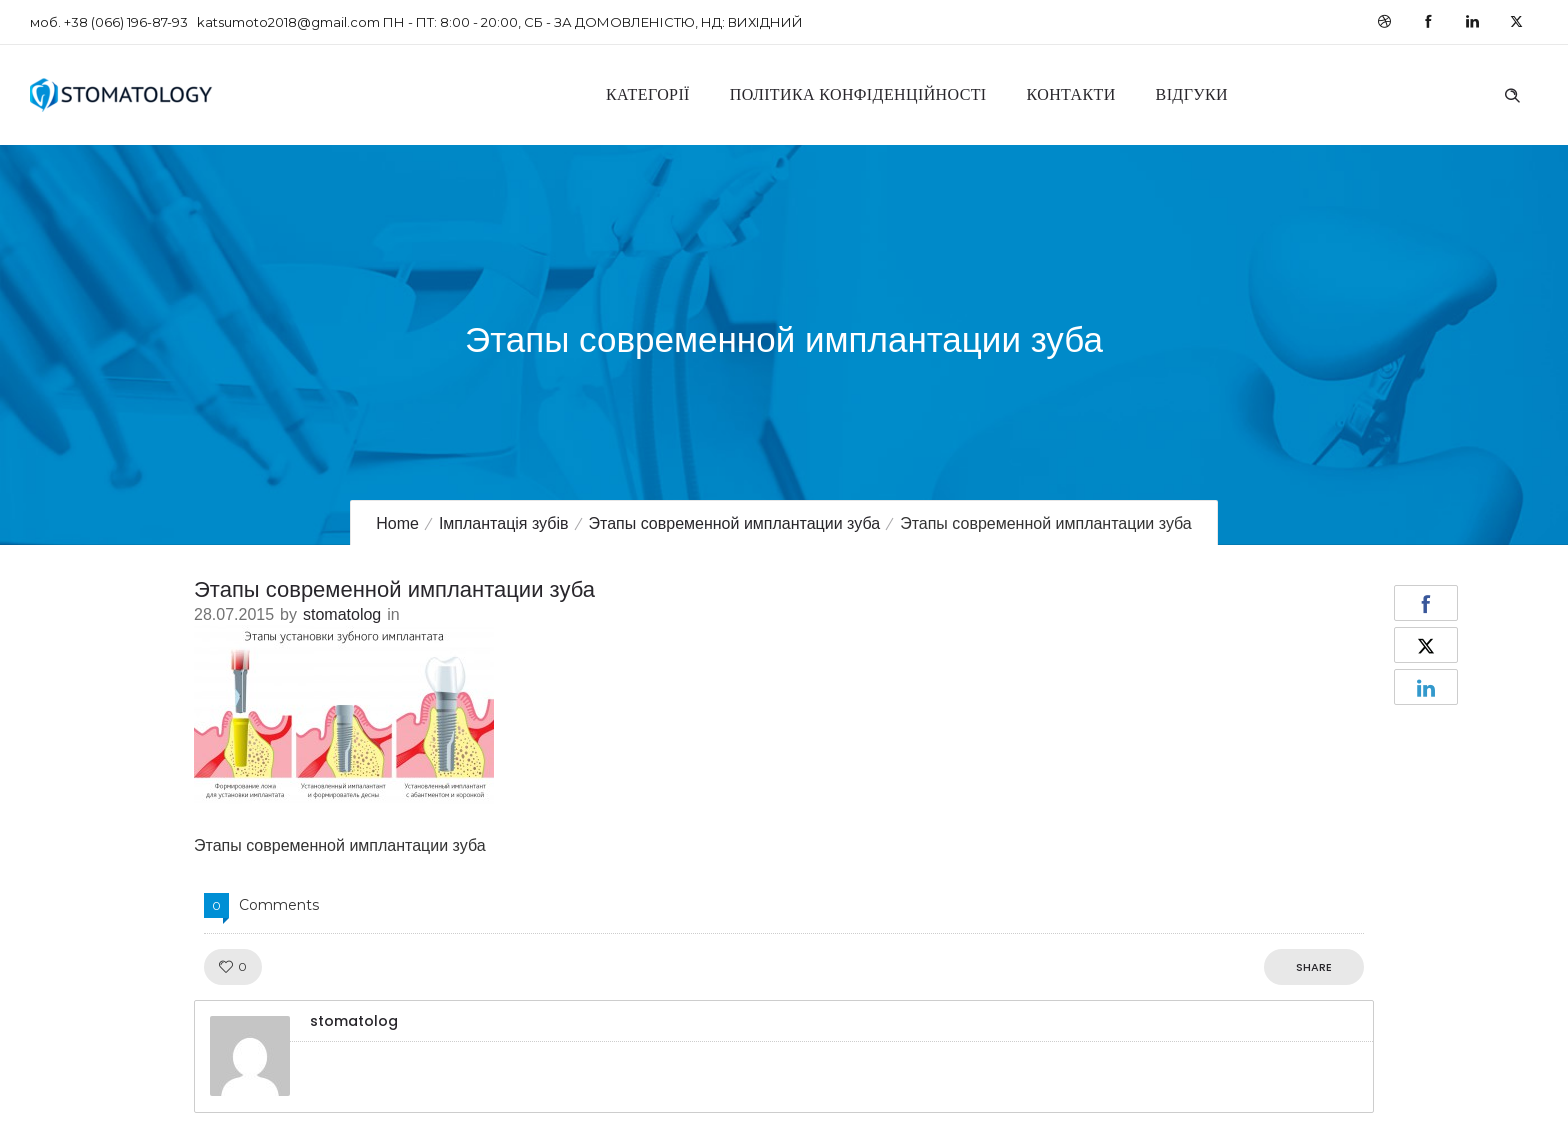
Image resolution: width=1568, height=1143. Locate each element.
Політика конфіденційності (858, 94)
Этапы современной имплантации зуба (735, 523)
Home (397, 523)
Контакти (1071, 94)
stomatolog (342, 614)
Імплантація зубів (504, 523)
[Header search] (1512, 93)
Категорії (648, 94)
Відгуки (1192, 94)
